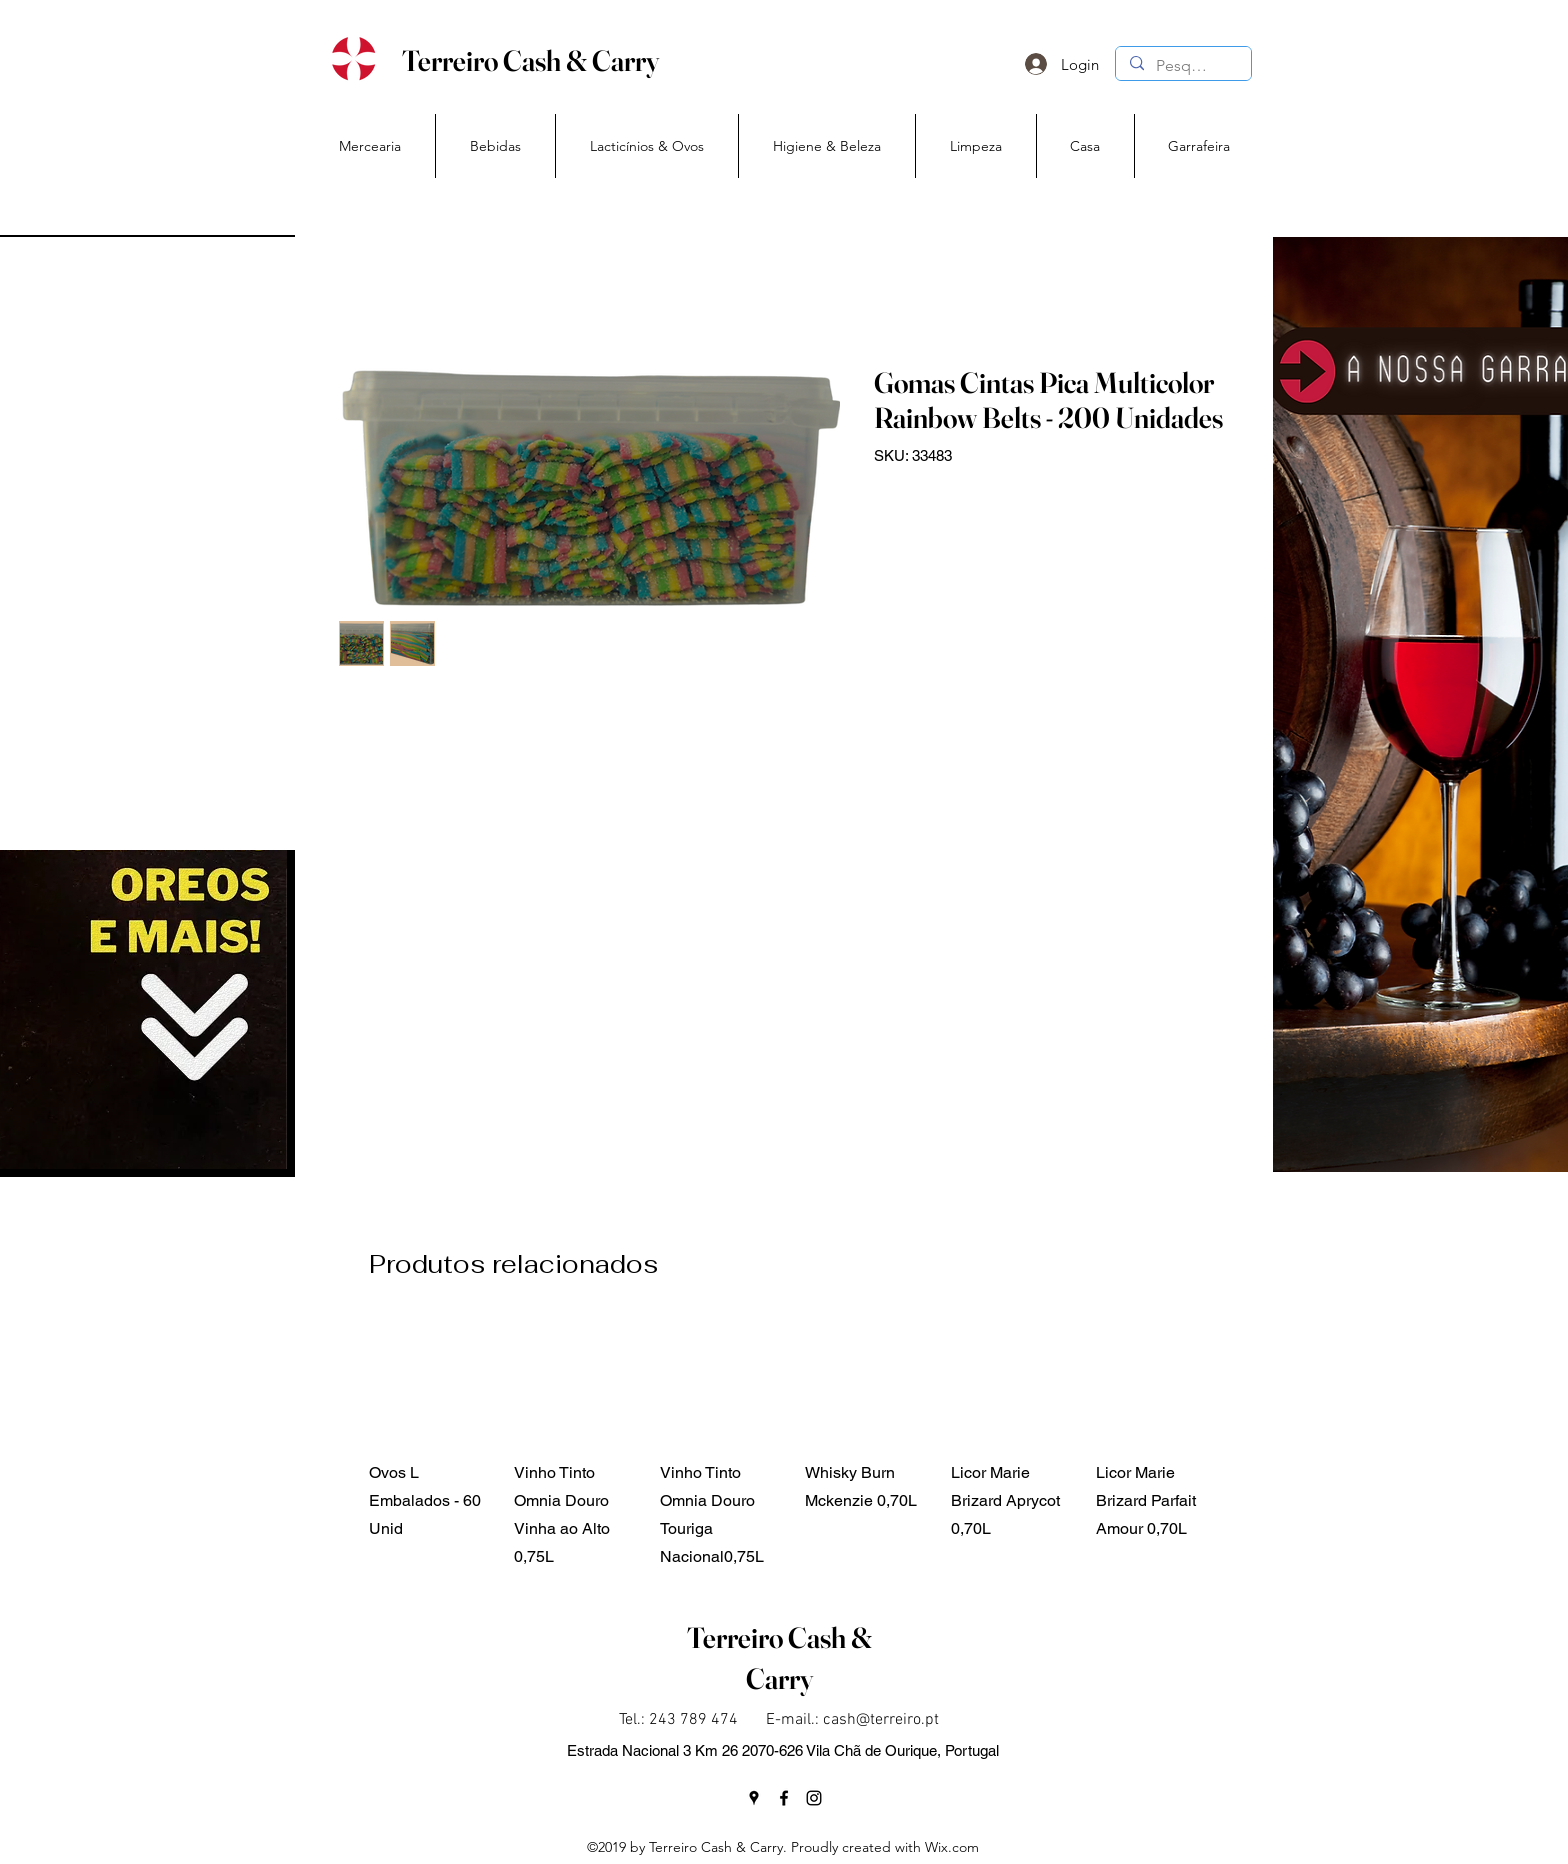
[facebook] (784, 1798)
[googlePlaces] (754, 1798)
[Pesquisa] (1182, 66)
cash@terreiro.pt (881, 1720)
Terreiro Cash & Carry (530, 60)
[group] (795, 1444)
